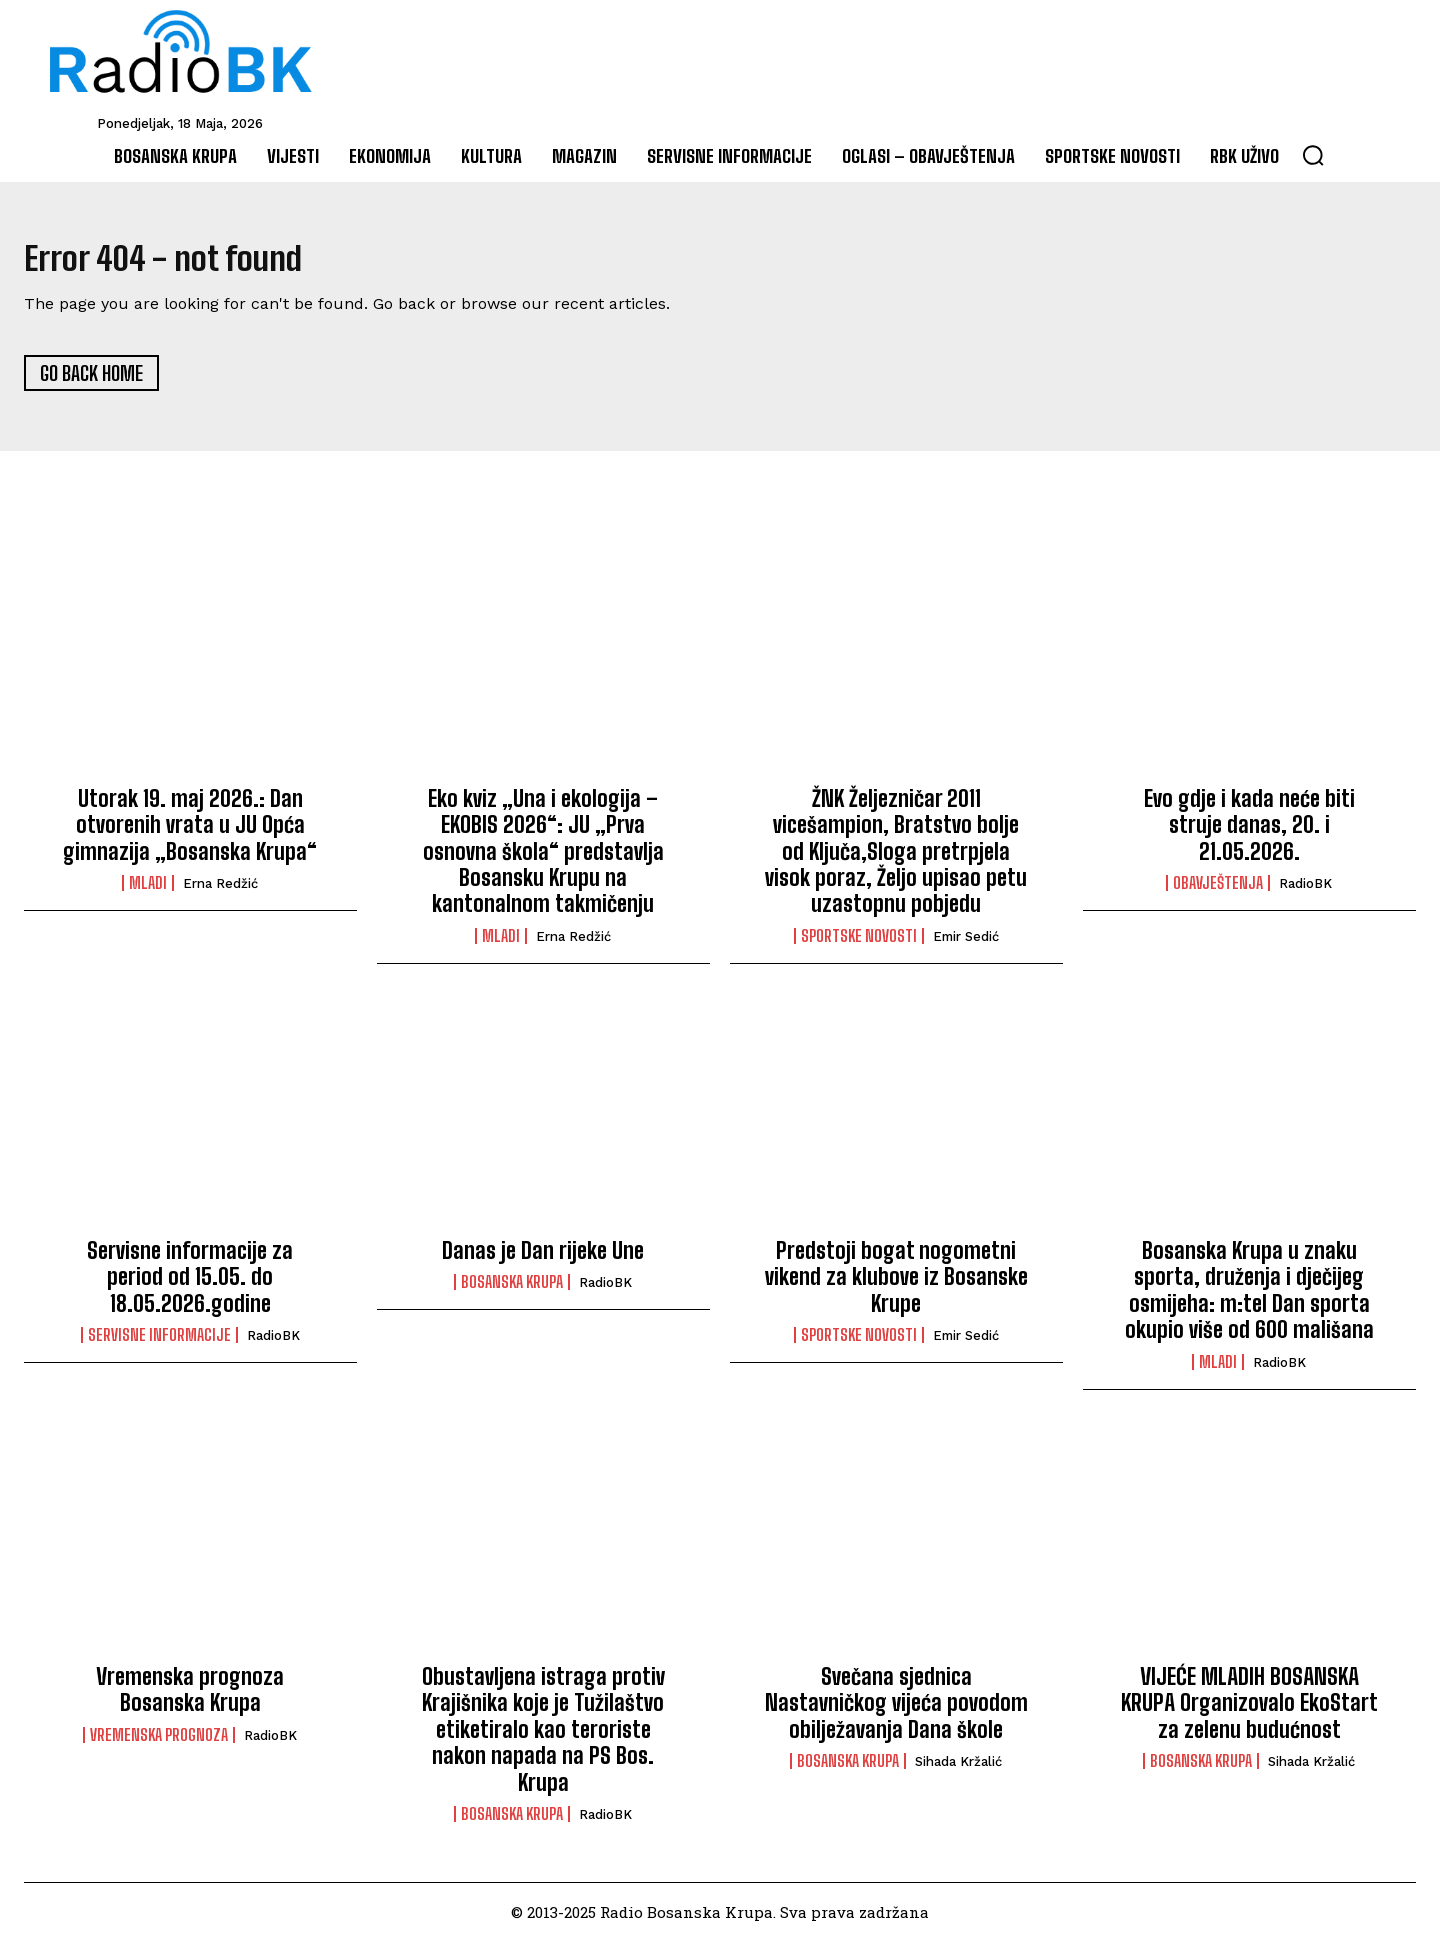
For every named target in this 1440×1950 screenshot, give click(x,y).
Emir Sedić (966, 944)
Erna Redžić (220, 892)
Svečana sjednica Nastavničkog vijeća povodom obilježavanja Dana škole (896, 1712)
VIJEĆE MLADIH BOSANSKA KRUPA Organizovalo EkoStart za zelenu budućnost (1249, 1712)
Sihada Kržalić (958, 1770)
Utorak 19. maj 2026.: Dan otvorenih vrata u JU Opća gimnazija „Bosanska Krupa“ (190, 833)
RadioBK (1305, 892)
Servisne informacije (159, 1344)
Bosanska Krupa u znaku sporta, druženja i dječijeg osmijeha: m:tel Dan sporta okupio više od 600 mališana (1249, 1299)
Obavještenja (1218, 892)
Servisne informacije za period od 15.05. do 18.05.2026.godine (190, 1286)
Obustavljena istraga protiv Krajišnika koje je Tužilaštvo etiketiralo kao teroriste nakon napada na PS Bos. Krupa (543, 1738)
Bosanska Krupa (512, 1291)
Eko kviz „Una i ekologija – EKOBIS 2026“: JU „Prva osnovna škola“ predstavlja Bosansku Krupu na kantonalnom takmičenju (543, 859)
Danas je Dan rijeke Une (543, 1259)
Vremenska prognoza (159, 1743)
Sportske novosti (859, 944)
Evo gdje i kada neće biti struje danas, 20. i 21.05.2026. (1249, 833)
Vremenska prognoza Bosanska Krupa (190, 1698)
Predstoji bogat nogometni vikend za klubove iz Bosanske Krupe (896, 1286)
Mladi (148, 892)
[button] (1313, 155)
